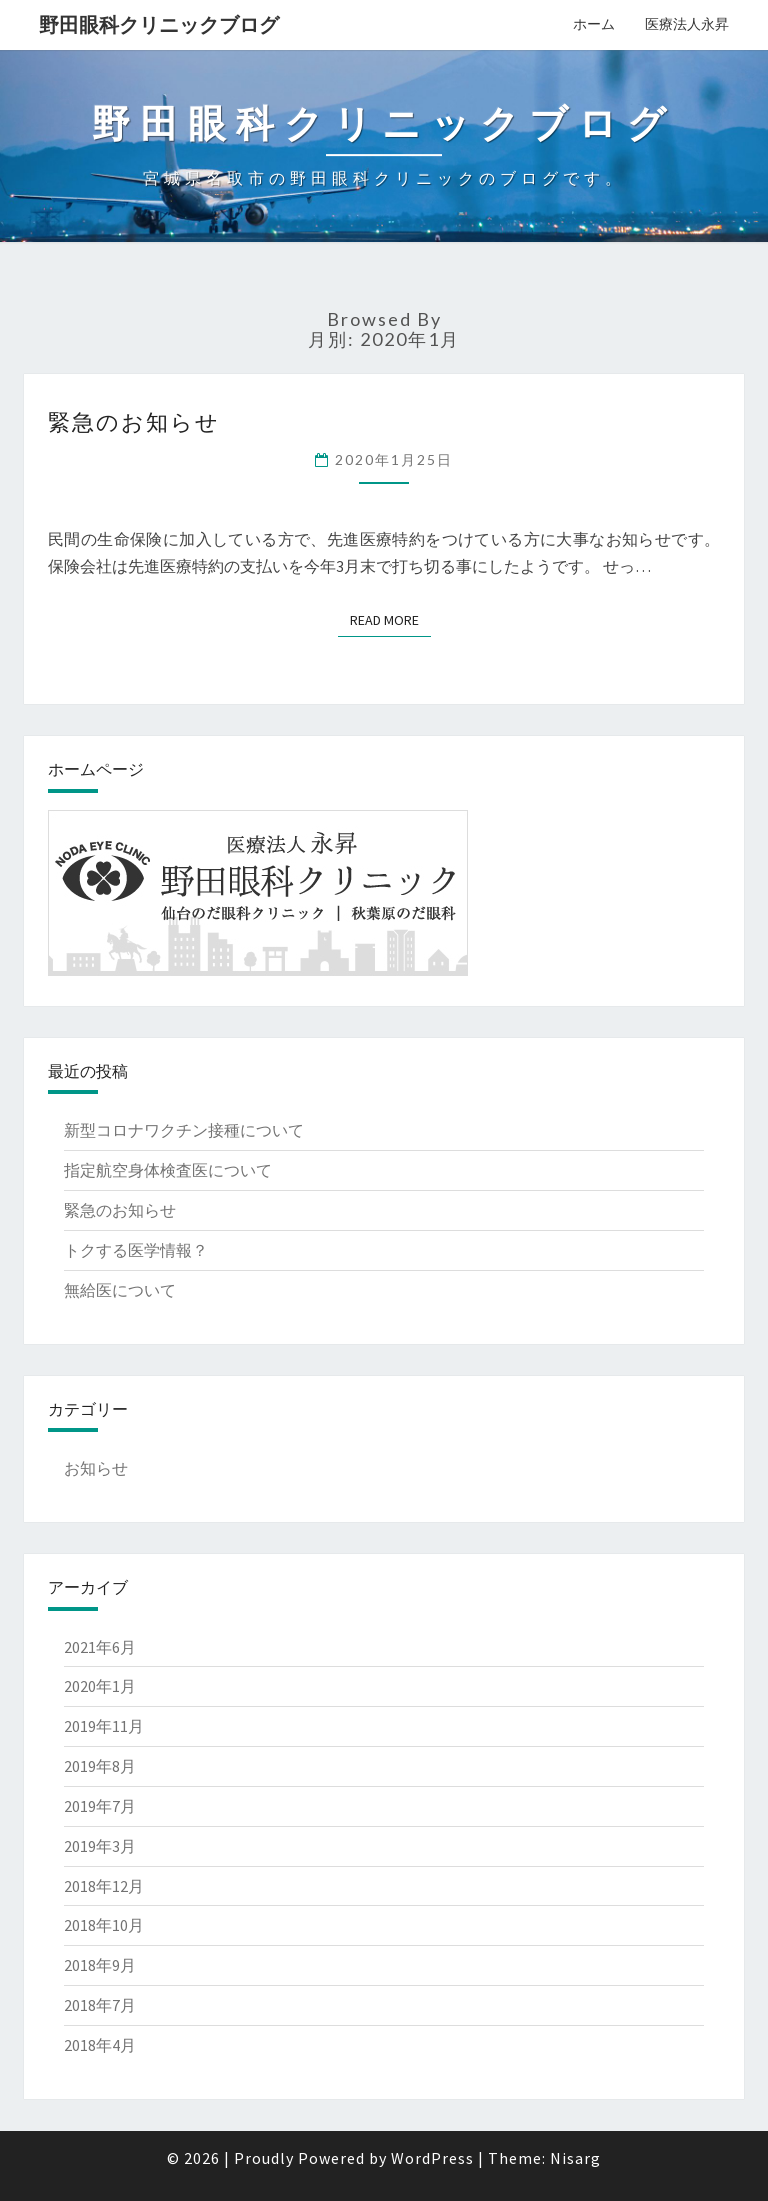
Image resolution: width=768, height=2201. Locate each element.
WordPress (432, 2158)
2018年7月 (100, 2005)
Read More (384, 620)
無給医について (120, 1290)
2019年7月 (100, 1806)
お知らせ (96, 1468)
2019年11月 (104, 1726)
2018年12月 (104, 1886)
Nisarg (575, 2158)
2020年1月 (100, 1686)
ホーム (594, 24)
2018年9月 (100, 1965)
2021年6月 (100, 1647)
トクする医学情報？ (136, 1250)
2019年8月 (100, 1766)
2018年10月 (104, 1925)
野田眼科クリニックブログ (159, 24)
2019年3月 (100, 1846)
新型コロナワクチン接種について (184, 1130)
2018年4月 (100, 2045)
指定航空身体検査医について (168, 1170)
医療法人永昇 (687, 24)
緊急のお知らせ (134, 421)
